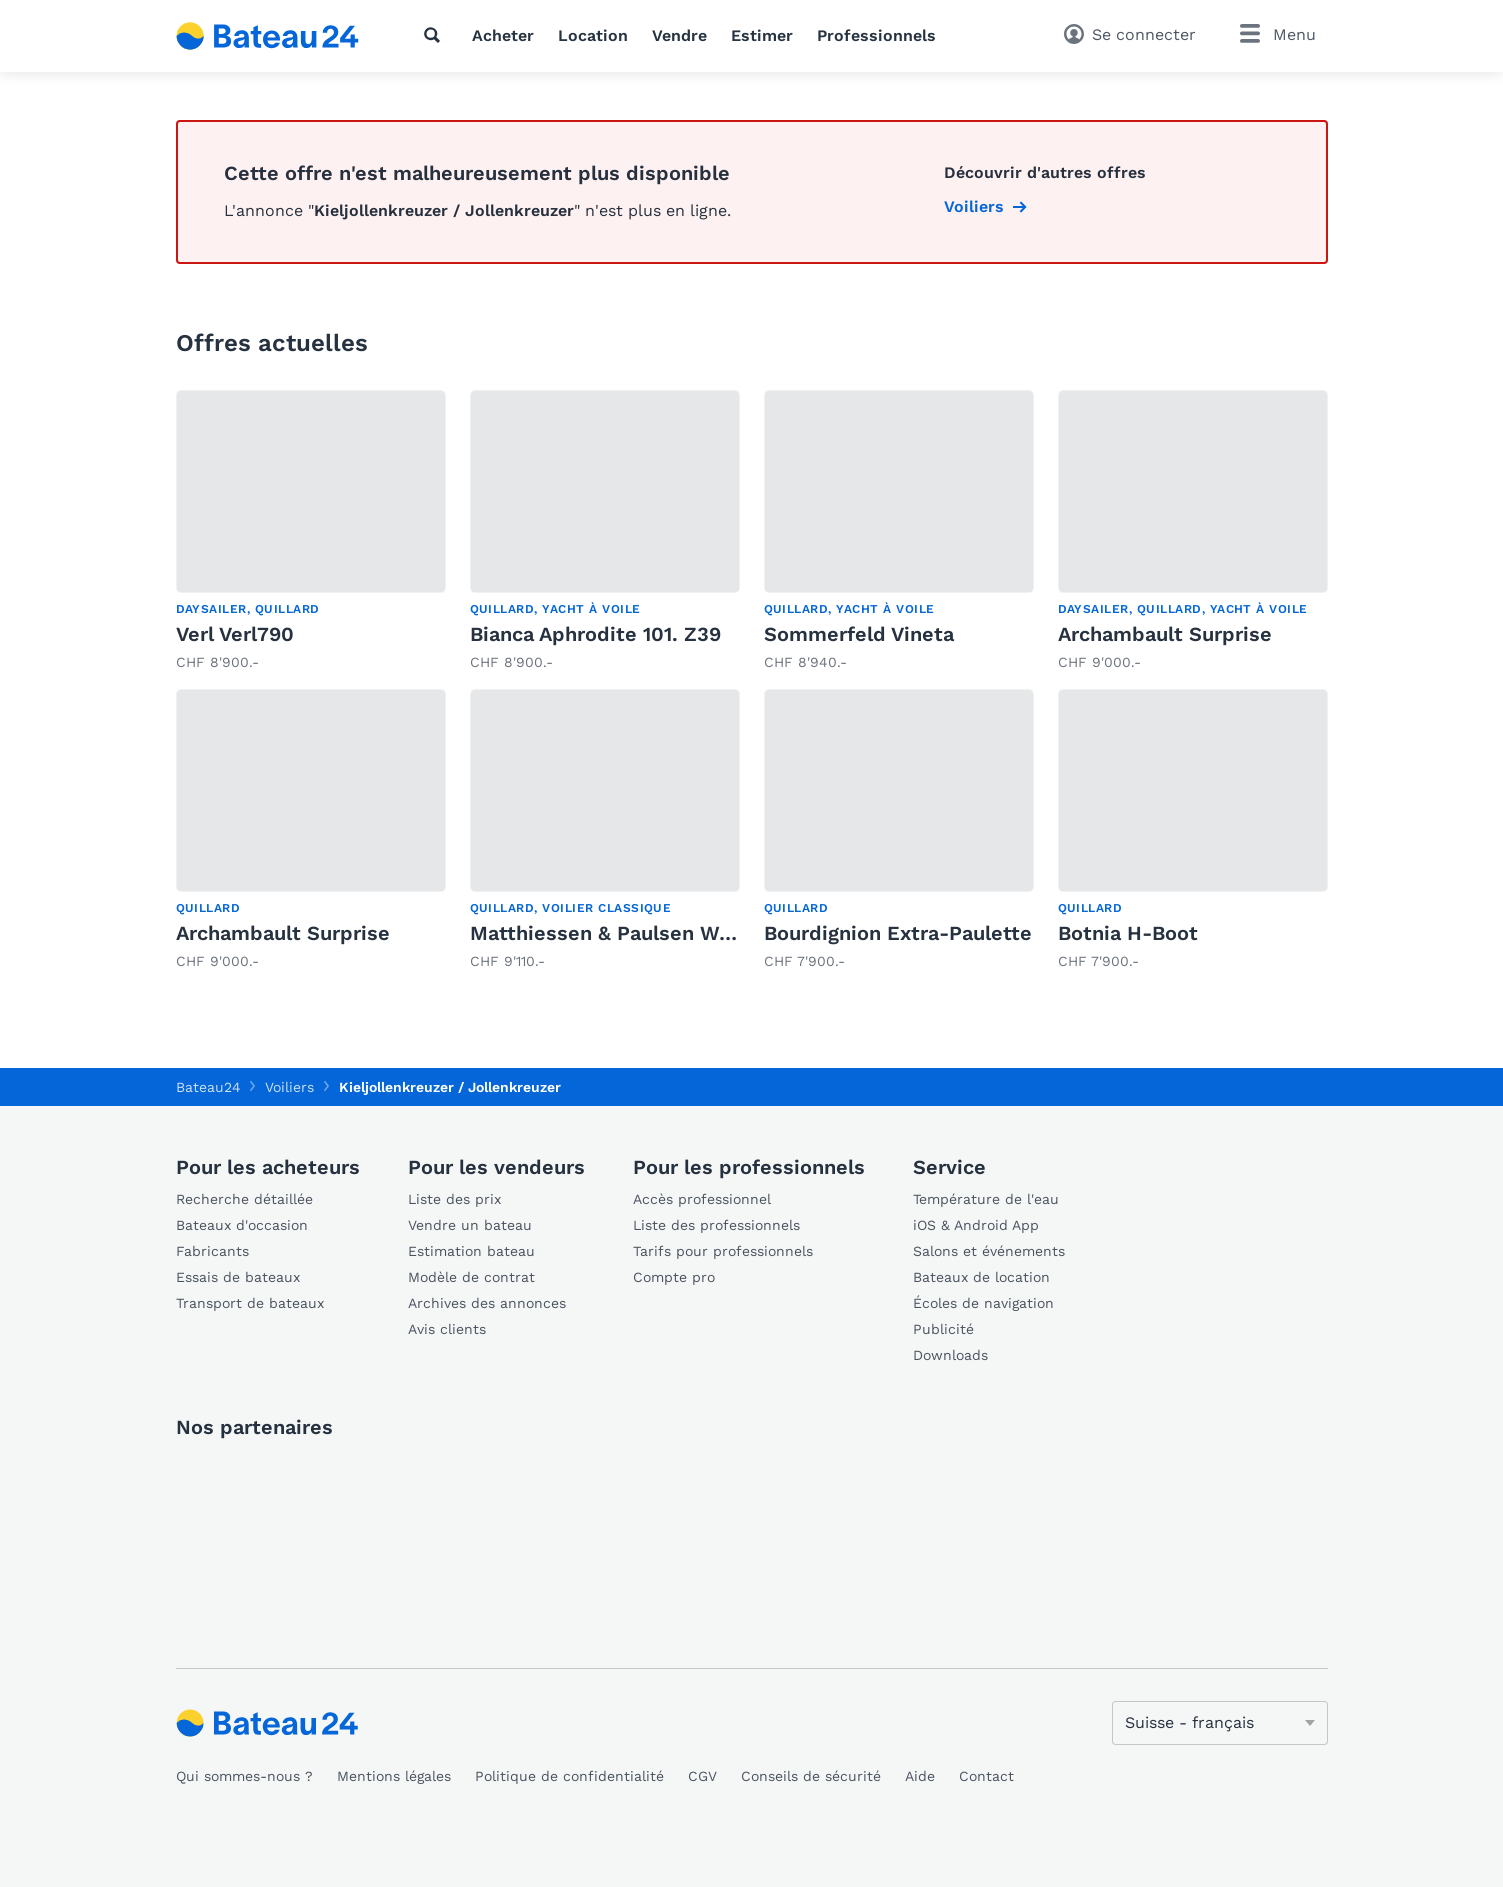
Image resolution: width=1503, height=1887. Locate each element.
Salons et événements (989, 1251)
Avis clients (447, 1329)
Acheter (503, 35)
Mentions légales (394, 1776)
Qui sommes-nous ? (244, 1776)
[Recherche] (436, 35)
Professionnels (876, 35)
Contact (986, 1776)
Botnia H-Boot (1128, 933)
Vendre (679, 35)
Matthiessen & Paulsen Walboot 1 (633, 933)
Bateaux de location (981, 1277)
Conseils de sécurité (811, 1776)
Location (593, 35)
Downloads (950, 1355)
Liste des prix (454, 1199)
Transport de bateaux (250, 1303)
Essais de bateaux (238, 1277)
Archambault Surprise (1165, 634)
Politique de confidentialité (569, 1776)
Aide (920, 1776)
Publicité (943, 1329)
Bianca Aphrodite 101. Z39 (595, 634)
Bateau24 (208, 1087)
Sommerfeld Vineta (859, 634)
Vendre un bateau (470, 1225)
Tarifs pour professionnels (723, 1251)
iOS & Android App (976, 1225)
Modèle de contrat (471, 1277)
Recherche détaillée (244, 1199)
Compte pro (674, 1277)
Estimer (762, 35)
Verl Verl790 (235, 634)
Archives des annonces (487, 1303)
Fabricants (212, 1251)
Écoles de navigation (983, 1303)
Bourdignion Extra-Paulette (898, 933)
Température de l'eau (986, 1199)
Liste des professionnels (716, 1225)
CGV (702, 1776)
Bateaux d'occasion (242, 1225)
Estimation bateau (471, 1251)
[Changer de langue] (1220, 1723)
